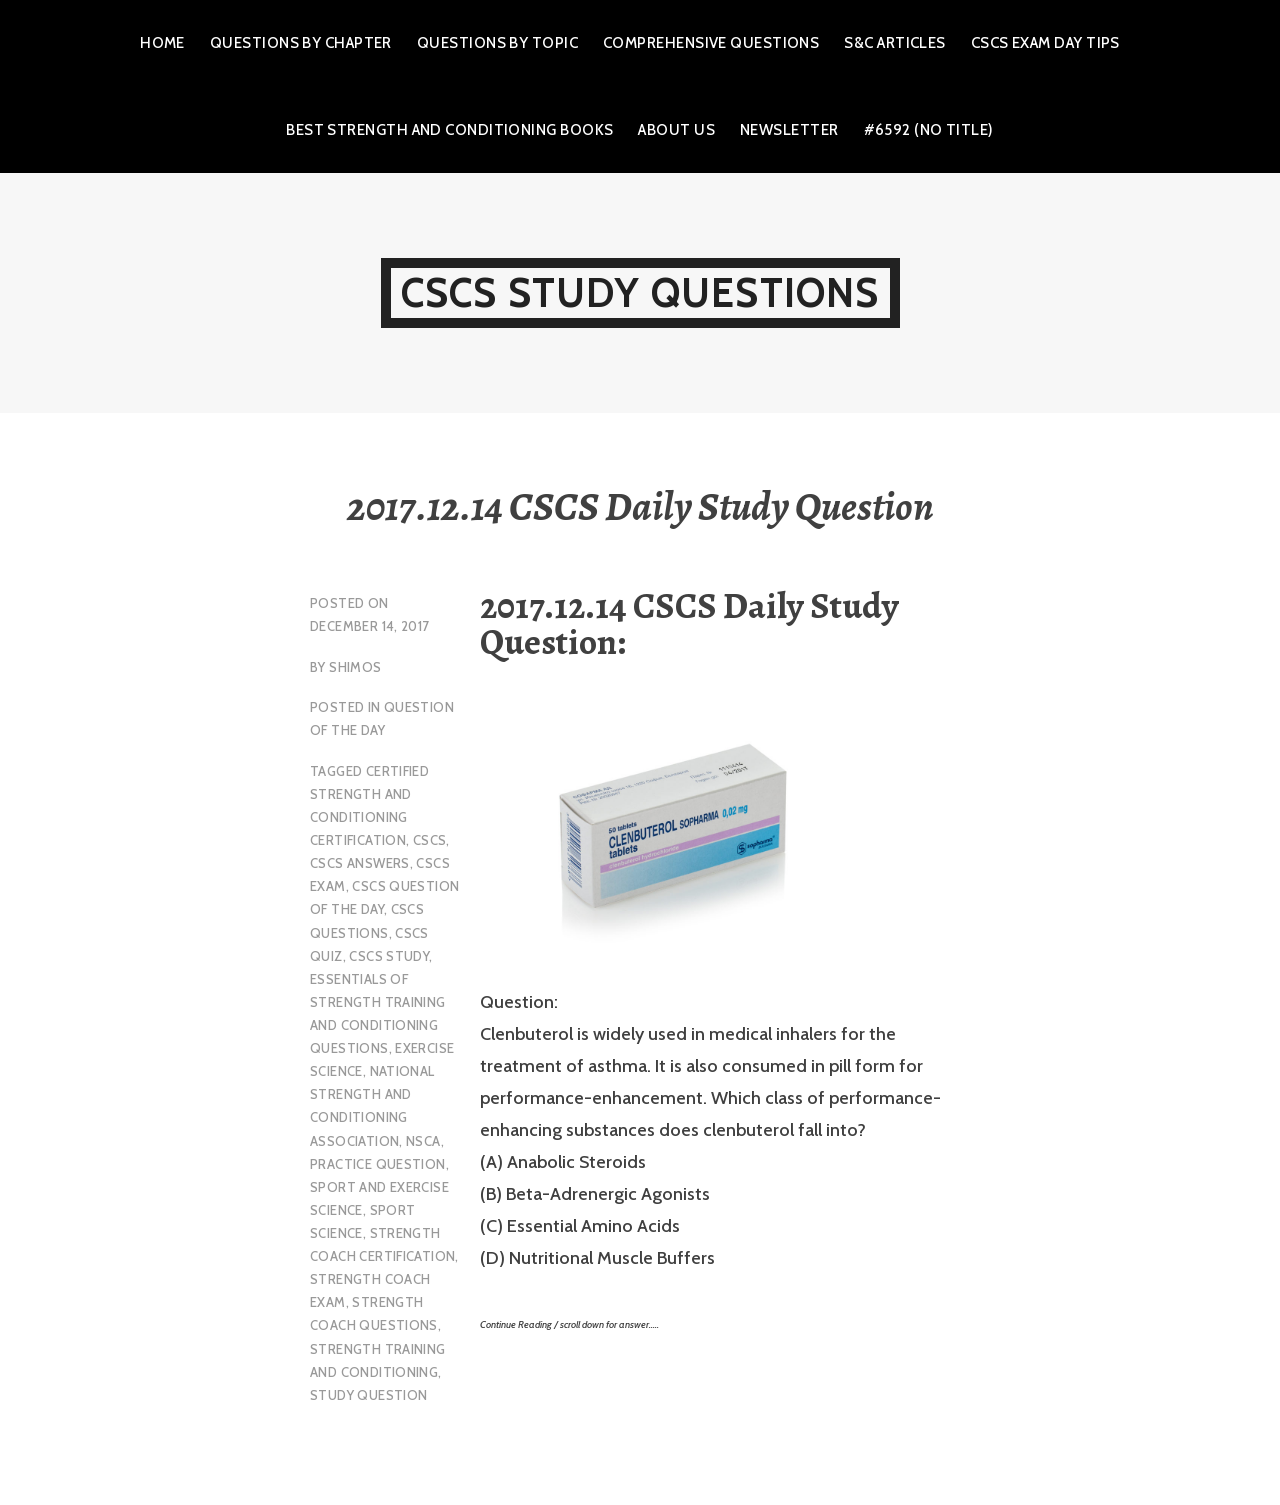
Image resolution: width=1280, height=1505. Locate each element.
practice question (378, 1164)
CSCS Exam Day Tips (1045, 43)
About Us (676, 130)
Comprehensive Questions (711, 43)
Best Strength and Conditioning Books (449, 130)
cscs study (389, 956)
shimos (355, 667)
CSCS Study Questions (640, 292)
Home (162, 43)
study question (368, 1395)
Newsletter (789, 130)
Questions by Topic (497, 43)
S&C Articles (894, 43)
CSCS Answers (360, 863)
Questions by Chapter (301, 43)
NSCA (423, 1141)
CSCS (430, 840)
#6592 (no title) (929, 130)
